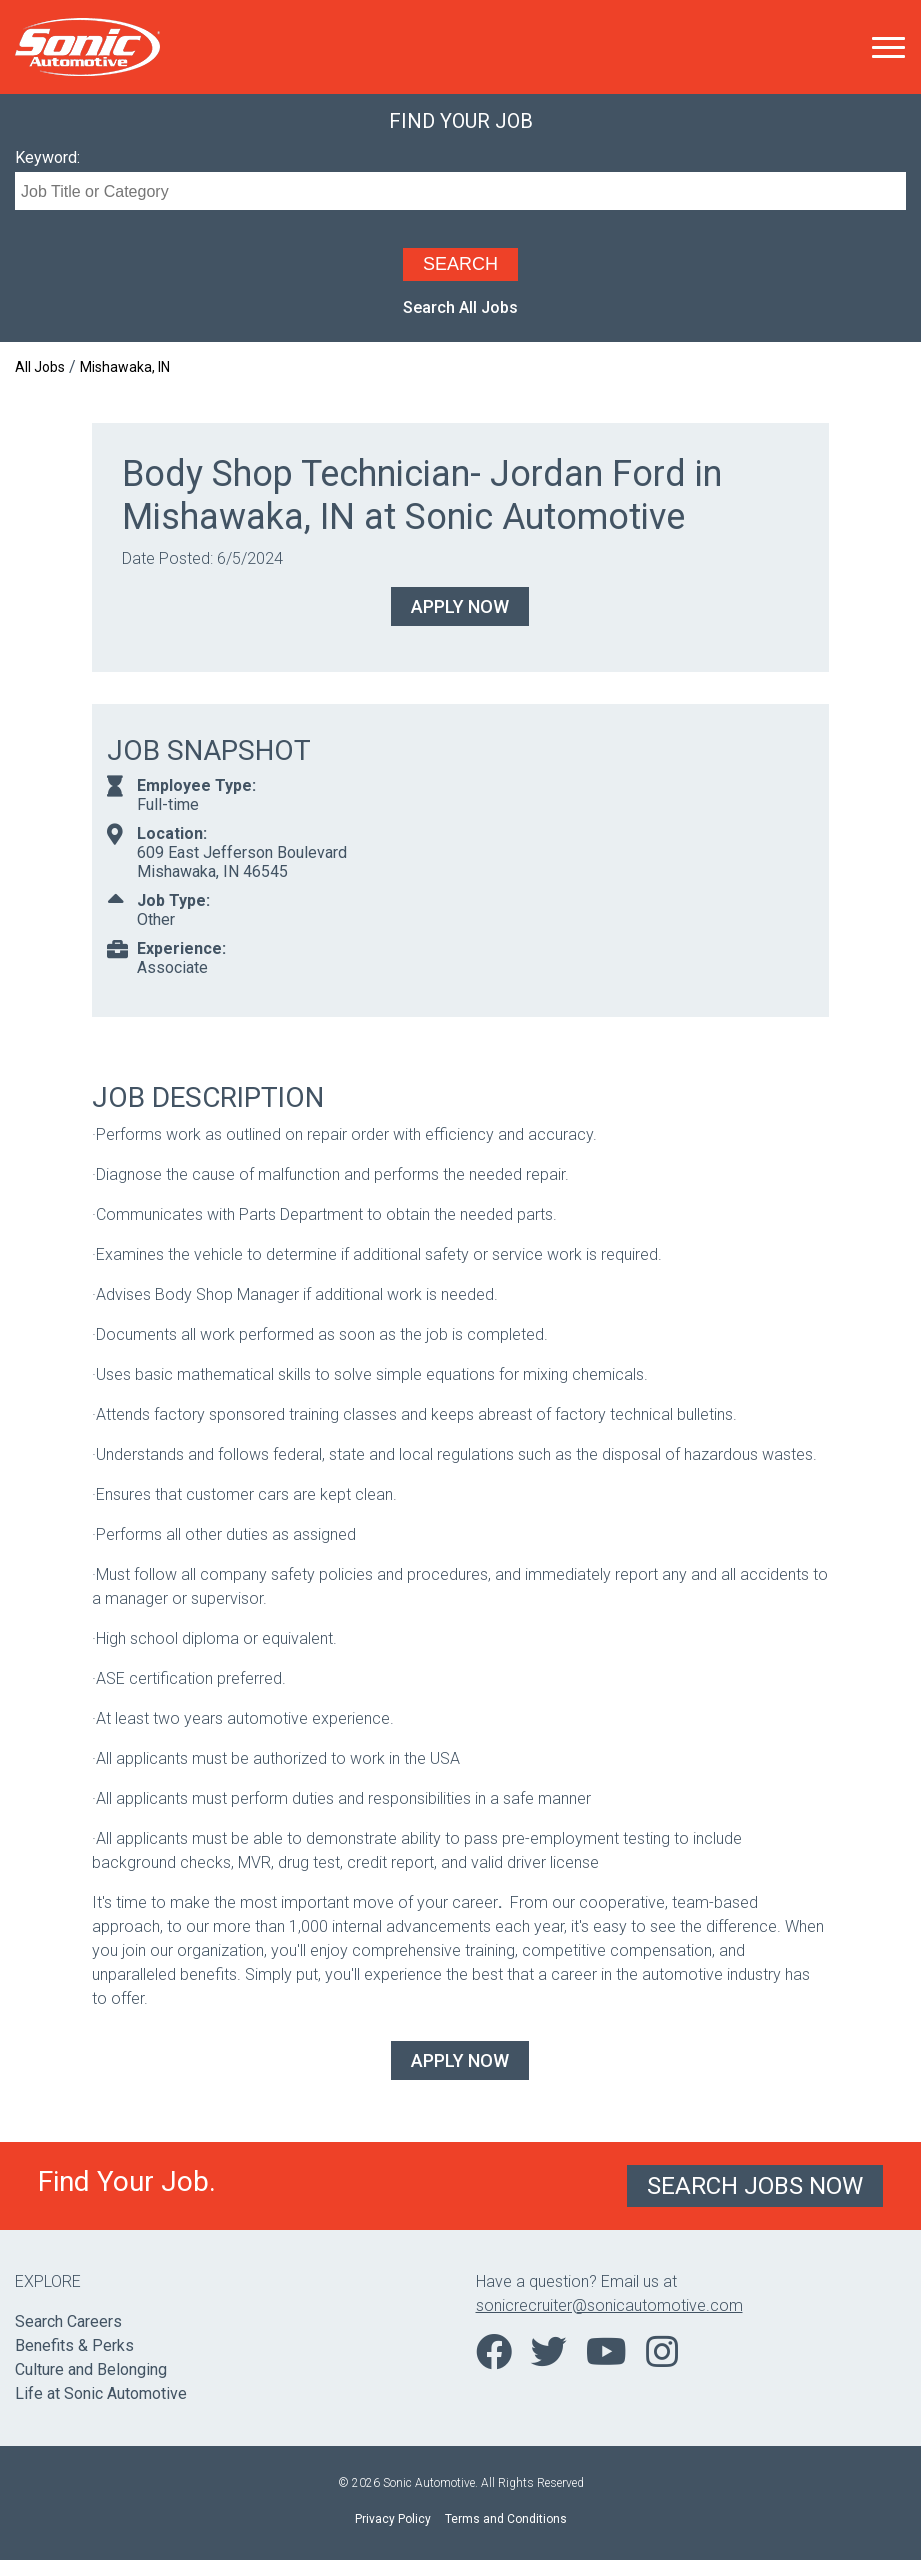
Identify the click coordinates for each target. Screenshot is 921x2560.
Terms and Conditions (506, 2519)
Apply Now (460, 606)
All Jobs (40, 367)
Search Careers (68, 2321)
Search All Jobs (460, 307)
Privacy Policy (393, 2519)
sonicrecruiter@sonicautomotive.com (609, 2305)
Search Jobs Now (755, 2186)
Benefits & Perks (74, 2345)
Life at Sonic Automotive (101, 2393)
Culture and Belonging (91, 2369)
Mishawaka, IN (125, 367)
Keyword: (47, 157)
